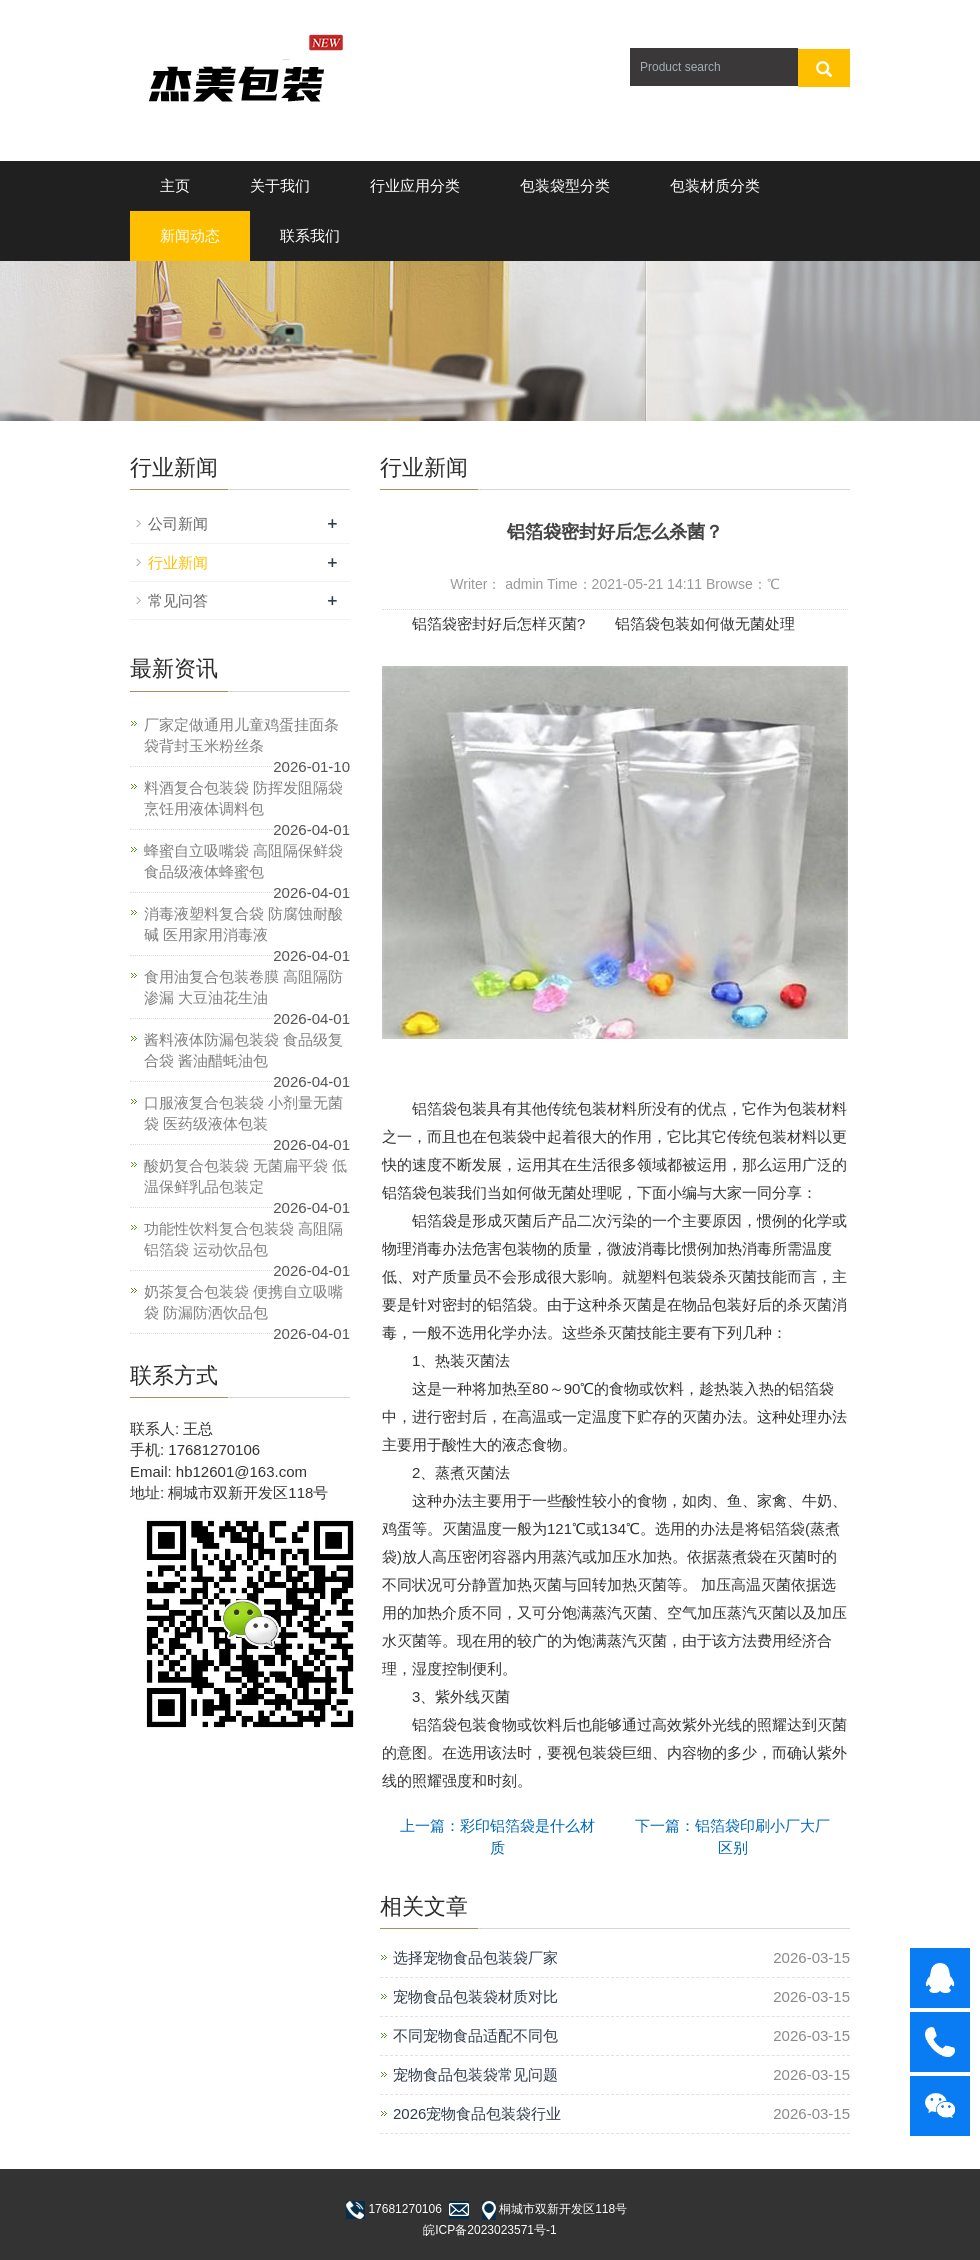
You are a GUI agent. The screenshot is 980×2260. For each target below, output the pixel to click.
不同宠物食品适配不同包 (475, 2035)
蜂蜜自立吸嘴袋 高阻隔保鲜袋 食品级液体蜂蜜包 (243, 861)
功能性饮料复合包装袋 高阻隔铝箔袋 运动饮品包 (243, 1239)
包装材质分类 (715, 185)
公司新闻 (178, 523)
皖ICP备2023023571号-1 (489, 2230)
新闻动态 (190, 235)
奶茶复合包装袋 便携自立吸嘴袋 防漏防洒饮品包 (243, 1302)
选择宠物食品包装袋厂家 (475, 1957)
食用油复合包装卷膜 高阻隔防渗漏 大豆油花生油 (243, 987)
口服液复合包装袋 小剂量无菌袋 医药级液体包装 (243, 1113)
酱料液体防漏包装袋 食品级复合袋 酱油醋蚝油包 (243, 1050)
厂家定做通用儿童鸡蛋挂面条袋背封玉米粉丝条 (241, 735)
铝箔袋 (434, 1108)
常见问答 (178, 600)
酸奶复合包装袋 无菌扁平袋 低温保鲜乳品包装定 (245, 1176)
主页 (175, 185)
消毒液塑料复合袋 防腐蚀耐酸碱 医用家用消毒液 (243, 924)
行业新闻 (178, 562)
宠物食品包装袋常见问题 (475, 2074)
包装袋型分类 (565, 185)
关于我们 (280, 185)
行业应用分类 (415, 185)
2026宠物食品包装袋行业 (477, 2113)
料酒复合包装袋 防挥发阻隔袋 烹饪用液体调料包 (243, 798)
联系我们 (310, 235)
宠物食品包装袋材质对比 (475, 1996)
